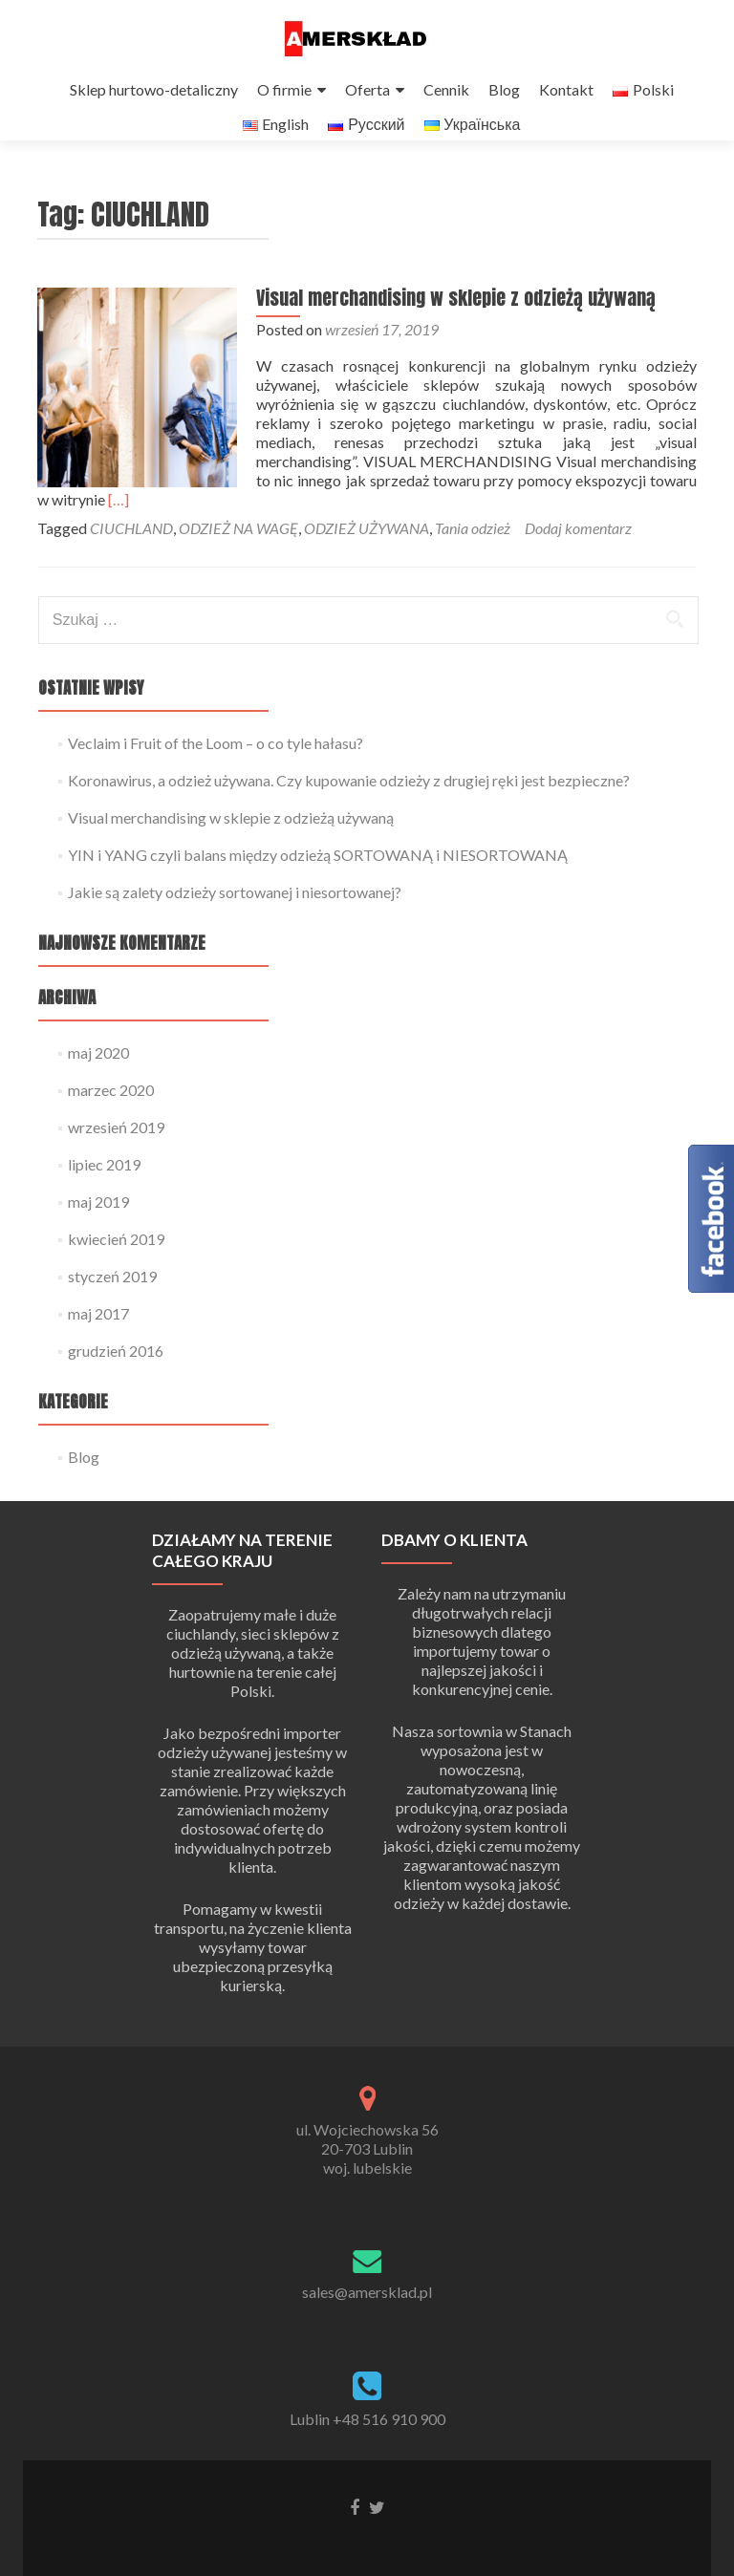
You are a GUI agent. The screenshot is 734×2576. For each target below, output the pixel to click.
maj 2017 (98, 1331)
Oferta (367, 89)
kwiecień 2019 (116, 1257)
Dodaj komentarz (578, 546)
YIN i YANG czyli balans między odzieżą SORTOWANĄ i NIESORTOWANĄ (318, 873)
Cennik (446, 89)
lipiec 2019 (104, 1182)
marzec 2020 (111, 1108)
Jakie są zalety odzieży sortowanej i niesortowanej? (234, 910)
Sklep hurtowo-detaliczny (154, 89)
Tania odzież (472, 546)
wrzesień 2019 (116, 1145)
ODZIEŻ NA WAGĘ (238, 546)
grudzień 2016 (115, 1369)
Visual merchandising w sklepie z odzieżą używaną (447, 335)
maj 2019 (98, 1220)
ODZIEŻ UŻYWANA (366, 546)
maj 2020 (98, 1071)
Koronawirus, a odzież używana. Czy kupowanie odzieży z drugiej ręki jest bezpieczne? (349, 798)
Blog (504, 89)
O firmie (284, 89)
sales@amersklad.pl (367, 2292)
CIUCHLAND (131, 546)
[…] (652, 517)
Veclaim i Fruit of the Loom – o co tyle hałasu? (215, 761)
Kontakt (566, 89)
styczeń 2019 (112, 1294)
